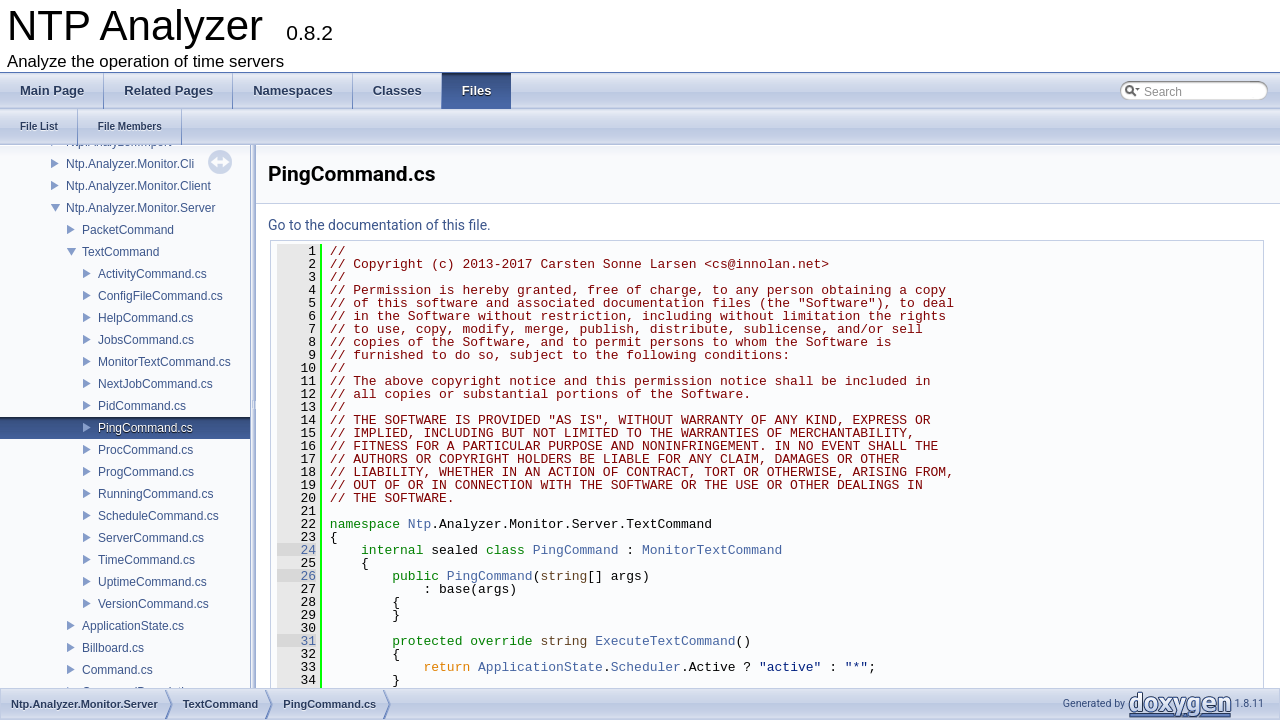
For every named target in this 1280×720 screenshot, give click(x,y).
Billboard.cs (113, 648)
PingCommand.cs (145, 428)
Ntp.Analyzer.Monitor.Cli (130, 164)
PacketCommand (128, 230)
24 (296, 550)
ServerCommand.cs (151, 538)
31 (296, 641)
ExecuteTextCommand (665, 641)
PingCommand (576, 550)
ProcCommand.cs (145, 450)
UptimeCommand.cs (152, 582)
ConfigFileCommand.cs (160, 296)
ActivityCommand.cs (152, 274)
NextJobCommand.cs (155, 384)
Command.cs (117, 670)
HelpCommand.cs (145, 318)
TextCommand (120, 252)
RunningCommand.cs (155, 494)
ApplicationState (540, 667)
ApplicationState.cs (133, 626)
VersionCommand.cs (153, 604)
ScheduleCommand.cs (158, 516)
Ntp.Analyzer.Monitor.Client (138, 186)
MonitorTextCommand (712, 550)
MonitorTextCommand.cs (164, 362)
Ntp (419, 524)
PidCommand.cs (142, 406)
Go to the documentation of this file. (379, 225)
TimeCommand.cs (146, 560)
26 (296, 576)
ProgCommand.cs (146, 472)
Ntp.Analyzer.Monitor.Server (140, 208)
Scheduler (646, 667)
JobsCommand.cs (146, 340)
